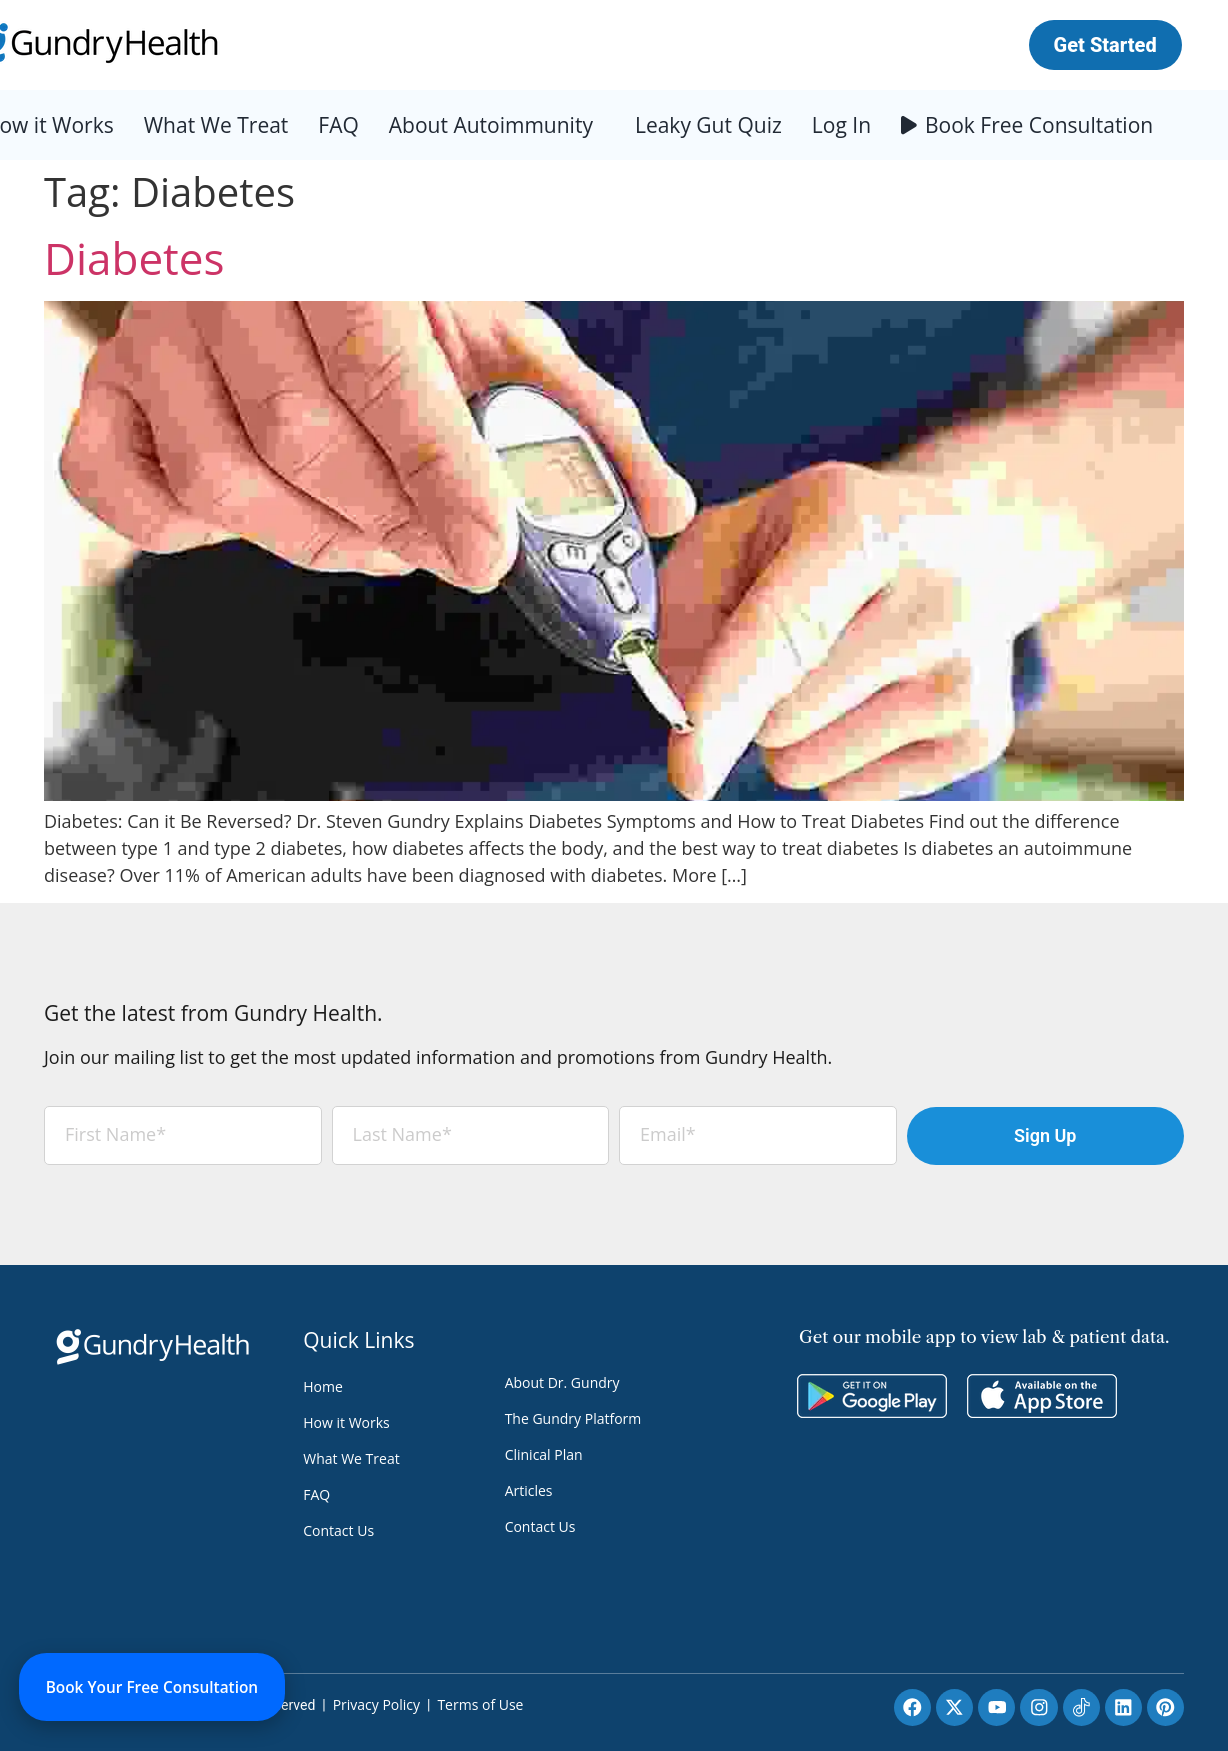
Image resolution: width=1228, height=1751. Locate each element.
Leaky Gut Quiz (708, 125)
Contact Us (338, 1530)
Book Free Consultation (1039, 125)
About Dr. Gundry (562, 1382)
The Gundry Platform (573, 1418)
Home (323, 1386)
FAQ (338, 125)
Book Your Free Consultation (160, 1685)
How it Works (346, 1422)
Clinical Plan (544, 1454)
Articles (529, 1490)
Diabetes (134, 258)
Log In (841, 125)
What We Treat (216, 125)
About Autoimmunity (491, 125)
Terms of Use (480, 1704)
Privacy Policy (376, 1704)
